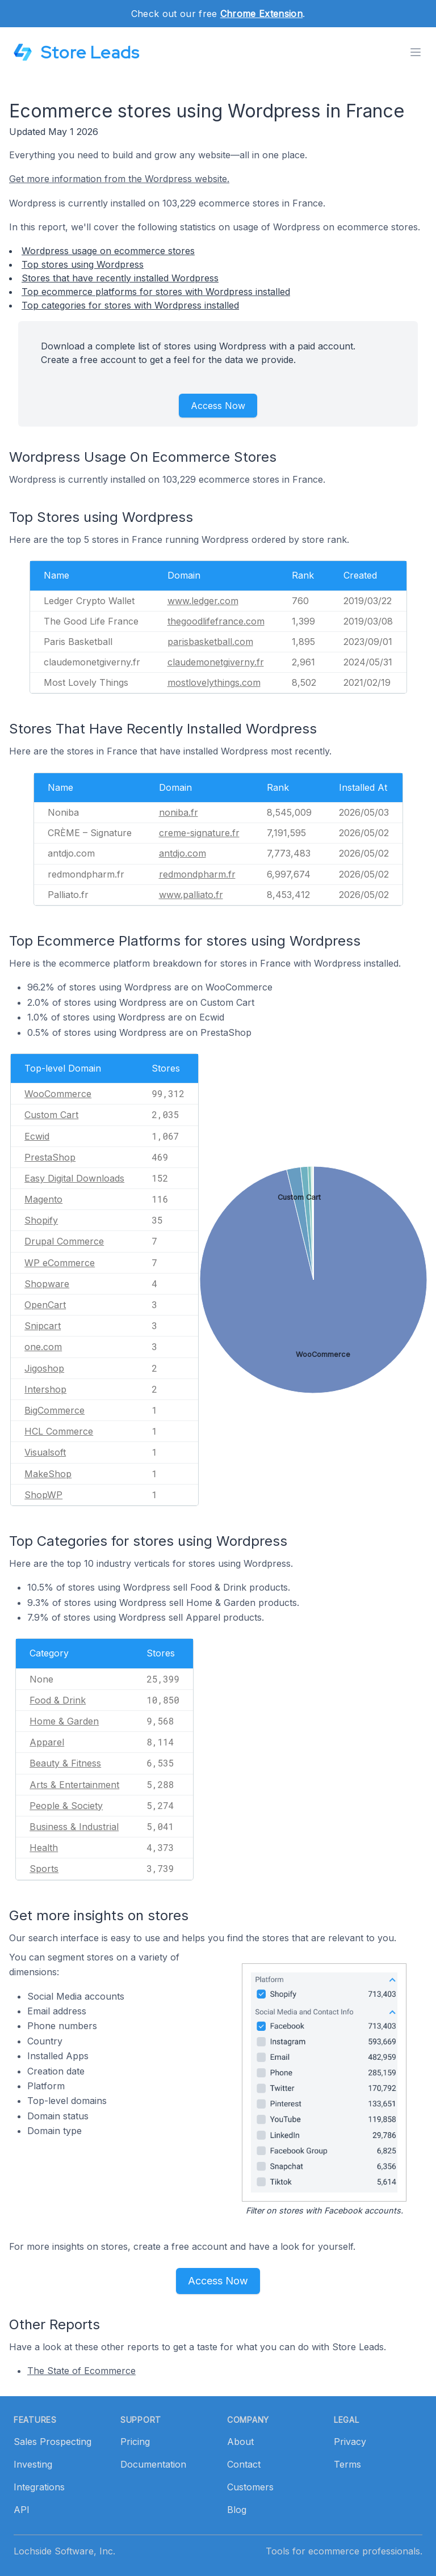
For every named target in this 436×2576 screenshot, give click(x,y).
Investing (33, 2464)
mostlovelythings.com (214, 682)
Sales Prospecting (52, 2441)
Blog (236, 2509)
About (240, 2441)
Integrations (39, 2487)
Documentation (153, 2464)
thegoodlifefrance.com (216, 621)
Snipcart (42, 1325)
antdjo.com (182, 853)
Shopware (46, 1283)
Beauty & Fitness (65, 1763)
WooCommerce (57, 1093)
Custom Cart (51, 1114)
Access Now (218, 405)
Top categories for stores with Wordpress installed (130, 305)
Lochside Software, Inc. (64, 2551)
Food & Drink (58, 1700)
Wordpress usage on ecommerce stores (108, 250)
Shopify (41, 1220)
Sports (44, 1868)
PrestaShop (50, 1157)
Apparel (47, 1742)
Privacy (350, 2441)
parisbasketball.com (210, 641)
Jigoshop (44, 1368)
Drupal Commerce (64, 1241)
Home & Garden (64, 1721)
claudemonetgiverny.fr (215, 662)
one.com (43, 1346)
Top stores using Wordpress (83, 264)
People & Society (66, 1805)
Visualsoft (45, 1452)
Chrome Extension (261, 13)
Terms (347, 2464)
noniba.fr (178, 812)
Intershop (45, 1389)
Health (44, 1847)
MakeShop (48, 1473)
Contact (244, 2464)
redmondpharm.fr (197, 874)
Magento (43, 1199)
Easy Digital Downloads (74, 1178)
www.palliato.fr (191, 894)
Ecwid (36, 1136)
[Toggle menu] (415, 52)
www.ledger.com (202, 600)
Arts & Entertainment (74, 1784)
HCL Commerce (58, 1431)
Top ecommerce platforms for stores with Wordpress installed (156, 291)
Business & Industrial (74, 1826)
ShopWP (43, 1494)
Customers (250, 2487)
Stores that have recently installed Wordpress (120, 278)
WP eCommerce (59, 1262)
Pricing (135, 2441)
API (22, 2509)
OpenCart (45, 1304)
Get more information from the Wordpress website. (119, 178)
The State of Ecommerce (81, 2370)
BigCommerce (54, 1410)
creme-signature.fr (199, 832)
